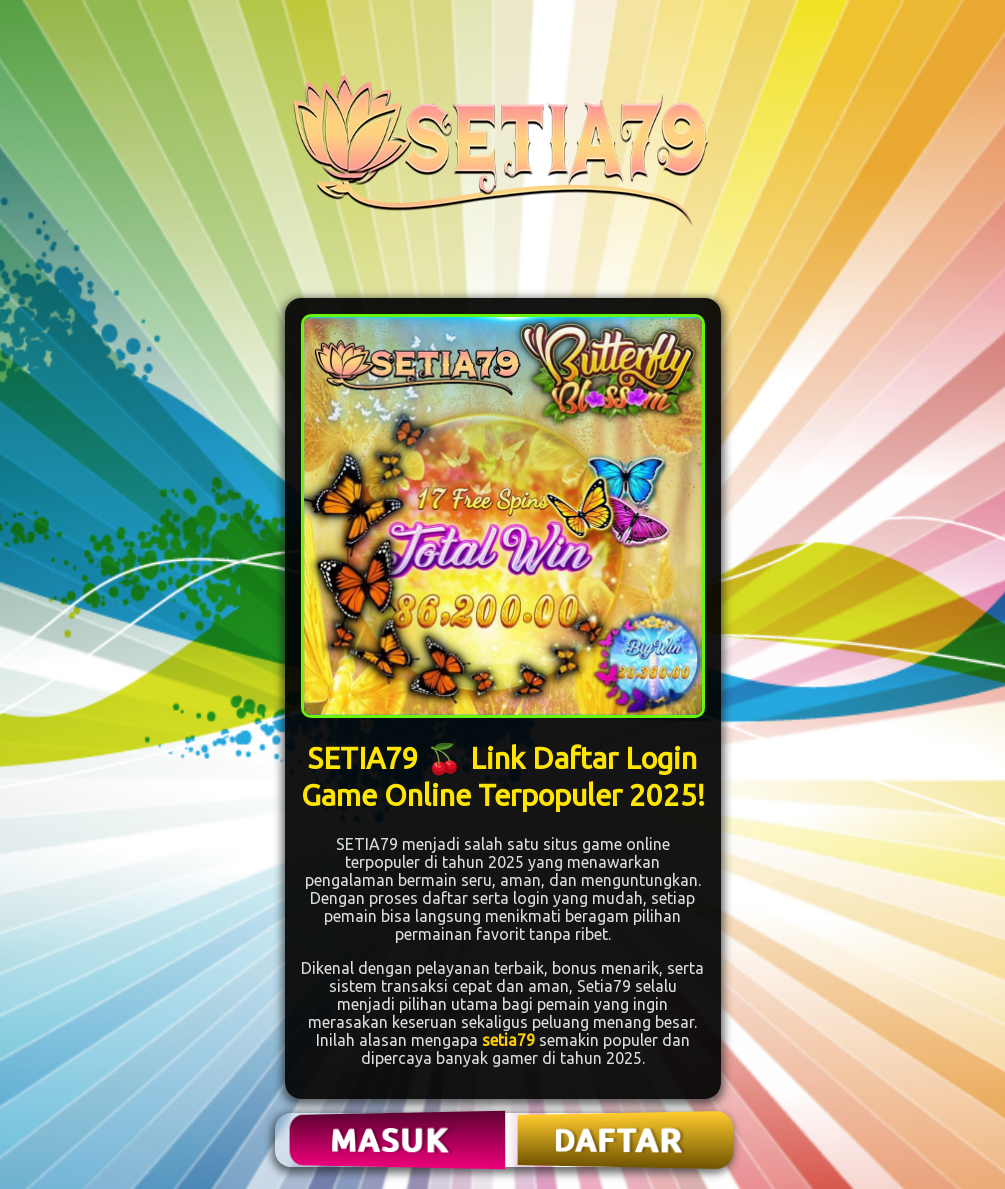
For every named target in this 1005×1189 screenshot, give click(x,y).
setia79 (508, 1040)
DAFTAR (619, 1140)
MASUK (391, 1140)
